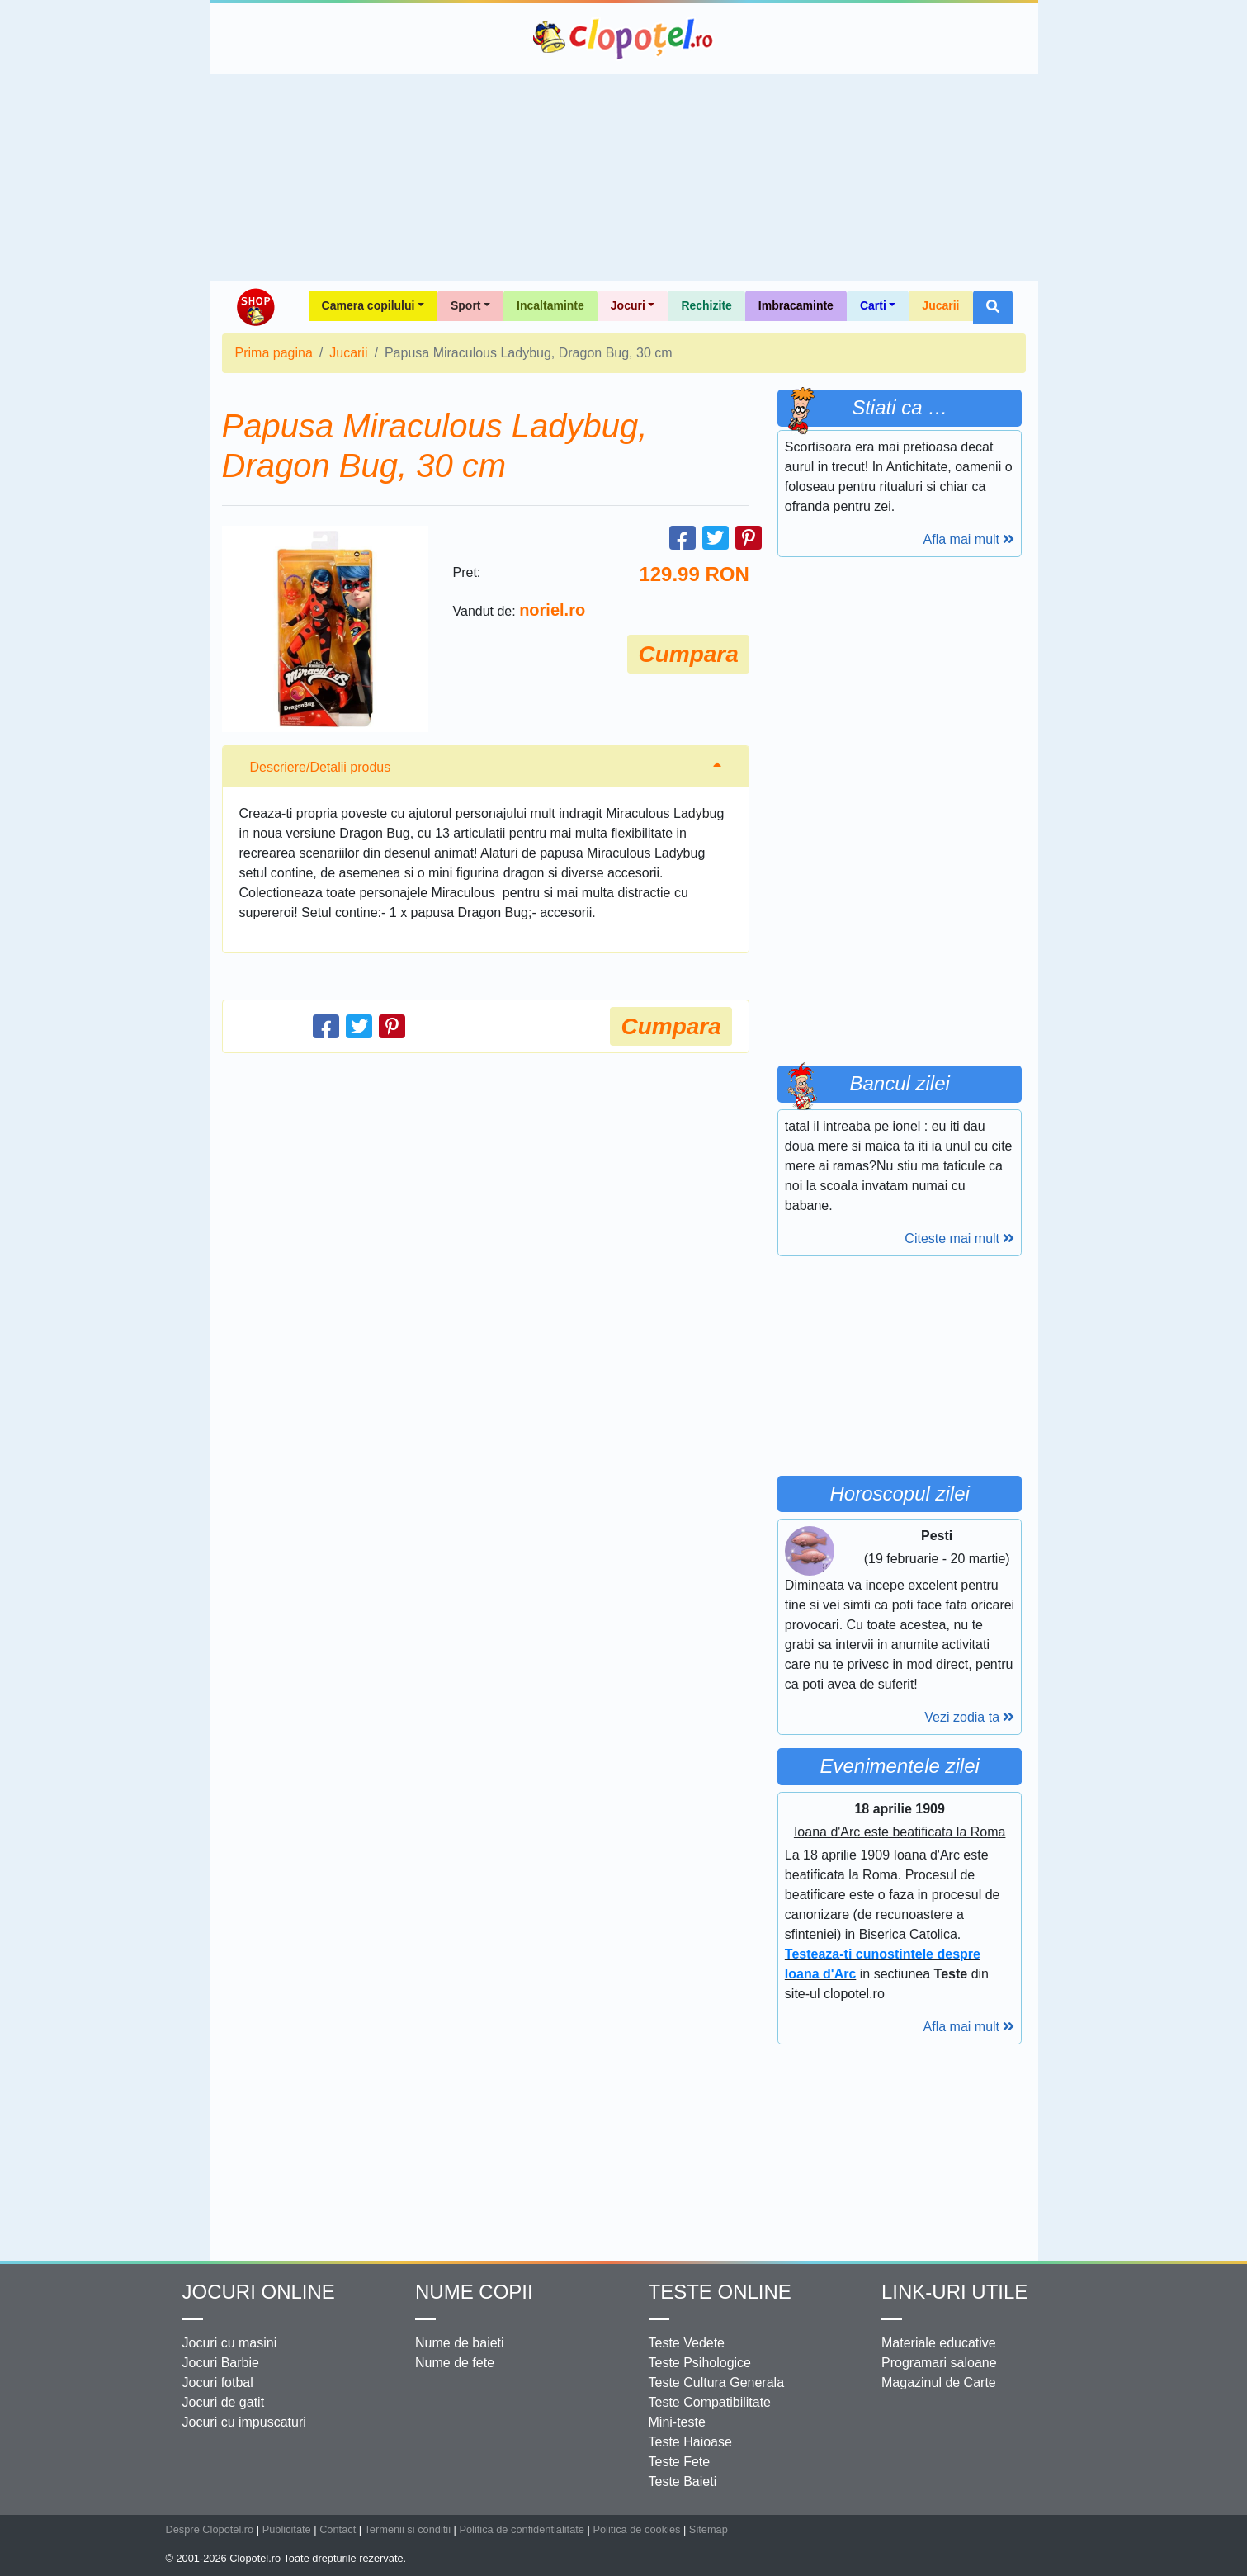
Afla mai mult (969, 539)
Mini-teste (677, 2422)
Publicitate (286, 2529)
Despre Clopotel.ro (210, 2529)
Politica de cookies (636, 2529)
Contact (337, 2529)
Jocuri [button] (628, 305)
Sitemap (708, 2529)
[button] (993, 307)
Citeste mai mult (959, 1238)
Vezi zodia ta (969, 1717)
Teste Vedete (687, 2343)
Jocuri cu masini (229, 2343)
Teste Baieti (683, 2481)
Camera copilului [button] (368, 305)
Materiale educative (938, 2343)
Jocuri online (258, 2292)
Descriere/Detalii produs (320, 767)
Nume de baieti (459, 2343)
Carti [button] (873, 305)
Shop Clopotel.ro (255, 307)
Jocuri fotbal (217, 2382)
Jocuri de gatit (223, 2402)
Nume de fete (454, 2363)
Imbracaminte (796, 305)
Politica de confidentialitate (521, 2529)
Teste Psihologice (700, 2363)
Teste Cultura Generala (717, 2382)
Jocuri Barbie (220, 2363)
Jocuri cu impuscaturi (244, 2422)
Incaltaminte (550, 305)
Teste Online (720, 2292)
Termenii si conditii (407, 2529)
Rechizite (706, 305)
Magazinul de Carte (938, 2382)
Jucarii (940, 305)
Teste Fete (680, 2462)
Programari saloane (939, 2363)
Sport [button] (466, 305)
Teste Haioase (690, 2442)
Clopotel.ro (624, 39)
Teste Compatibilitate (710, 2402)
